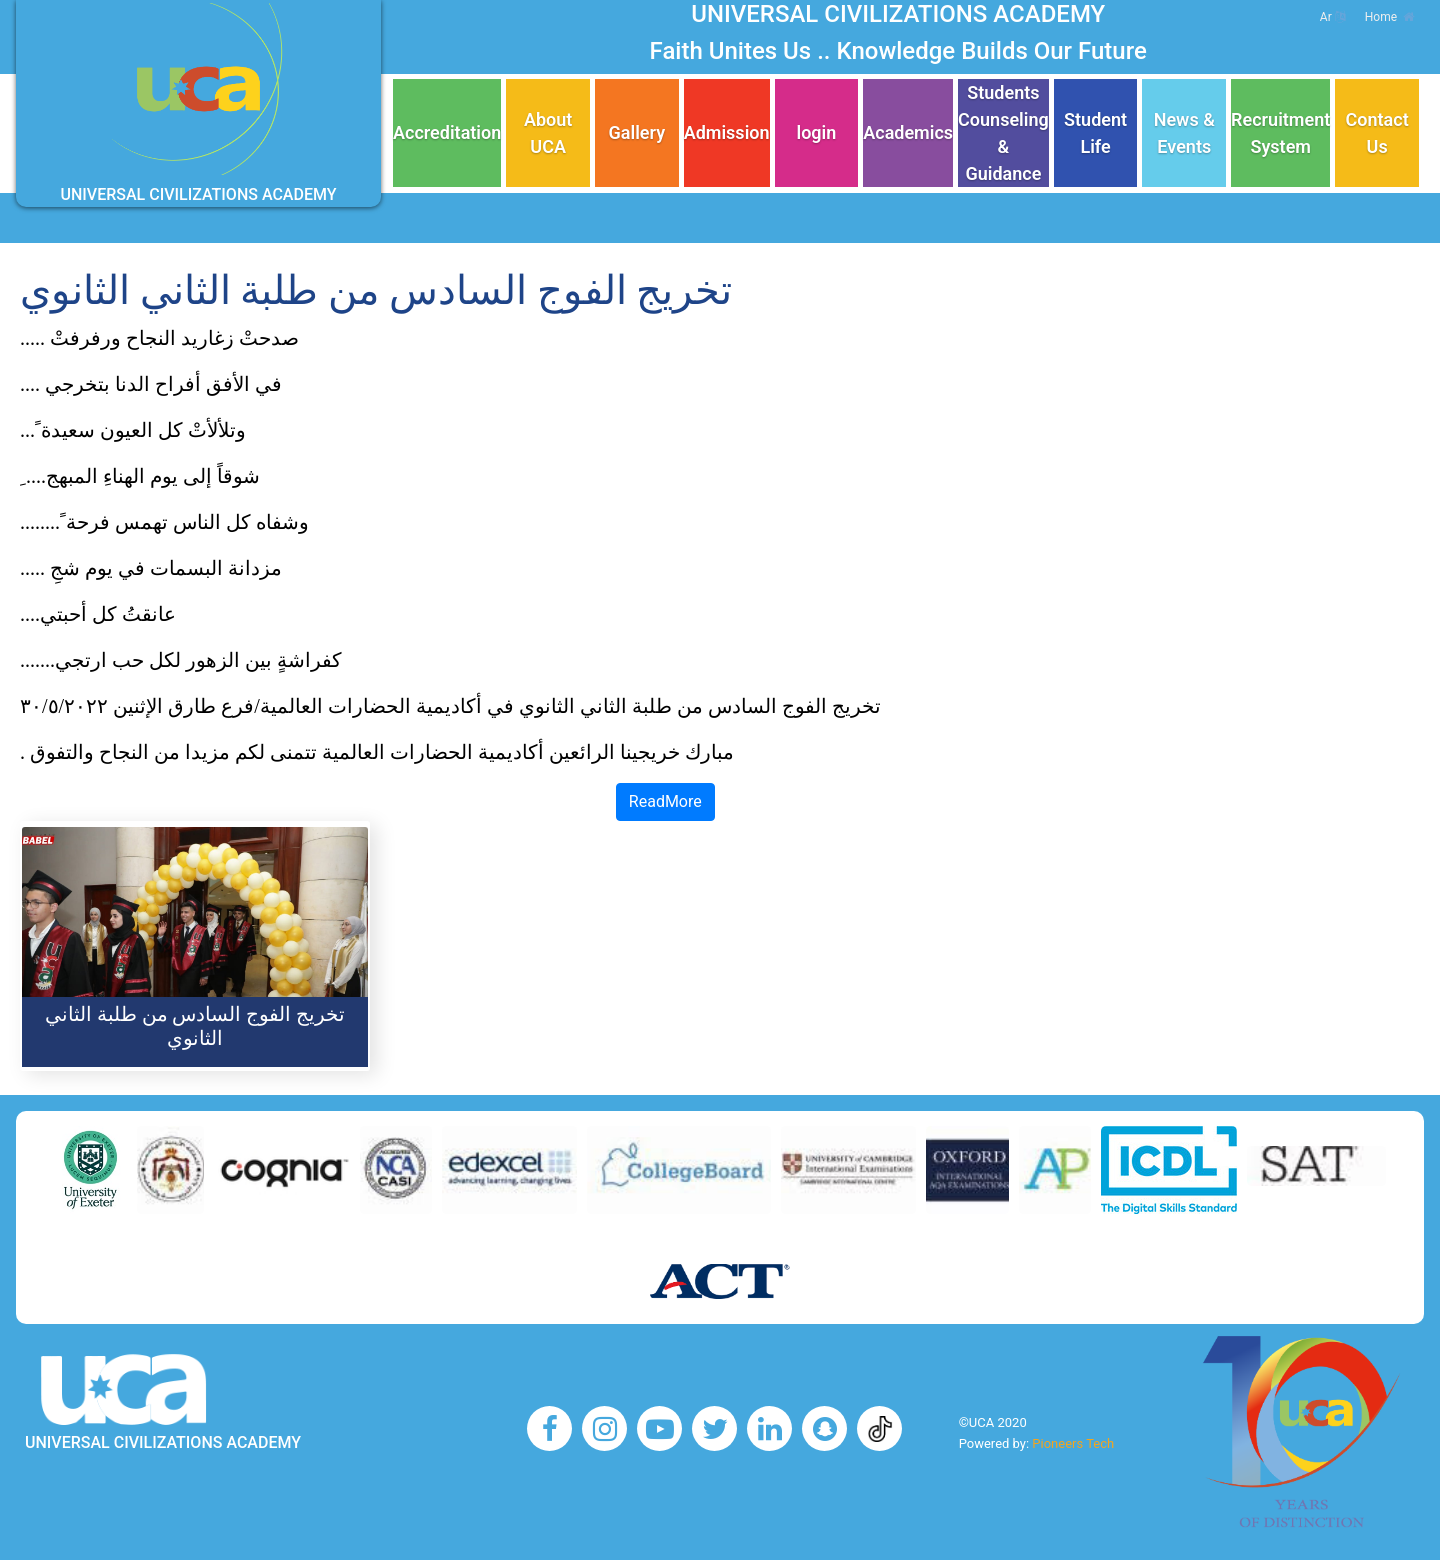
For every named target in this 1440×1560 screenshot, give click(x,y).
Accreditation (447, 132)
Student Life (1095, 133)
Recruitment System (1280, 133)
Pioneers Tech (1073, 1443)
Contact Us (1377, 133)
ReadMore (665, 801)
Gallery (637, 132)
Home (1389, 17)
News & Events (1184, 133)
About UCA (548, 133)
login (816, 132)
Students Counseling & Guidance (1003, 133)
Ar (1332, 17)
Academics (908, 132)
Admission (727, 132)
